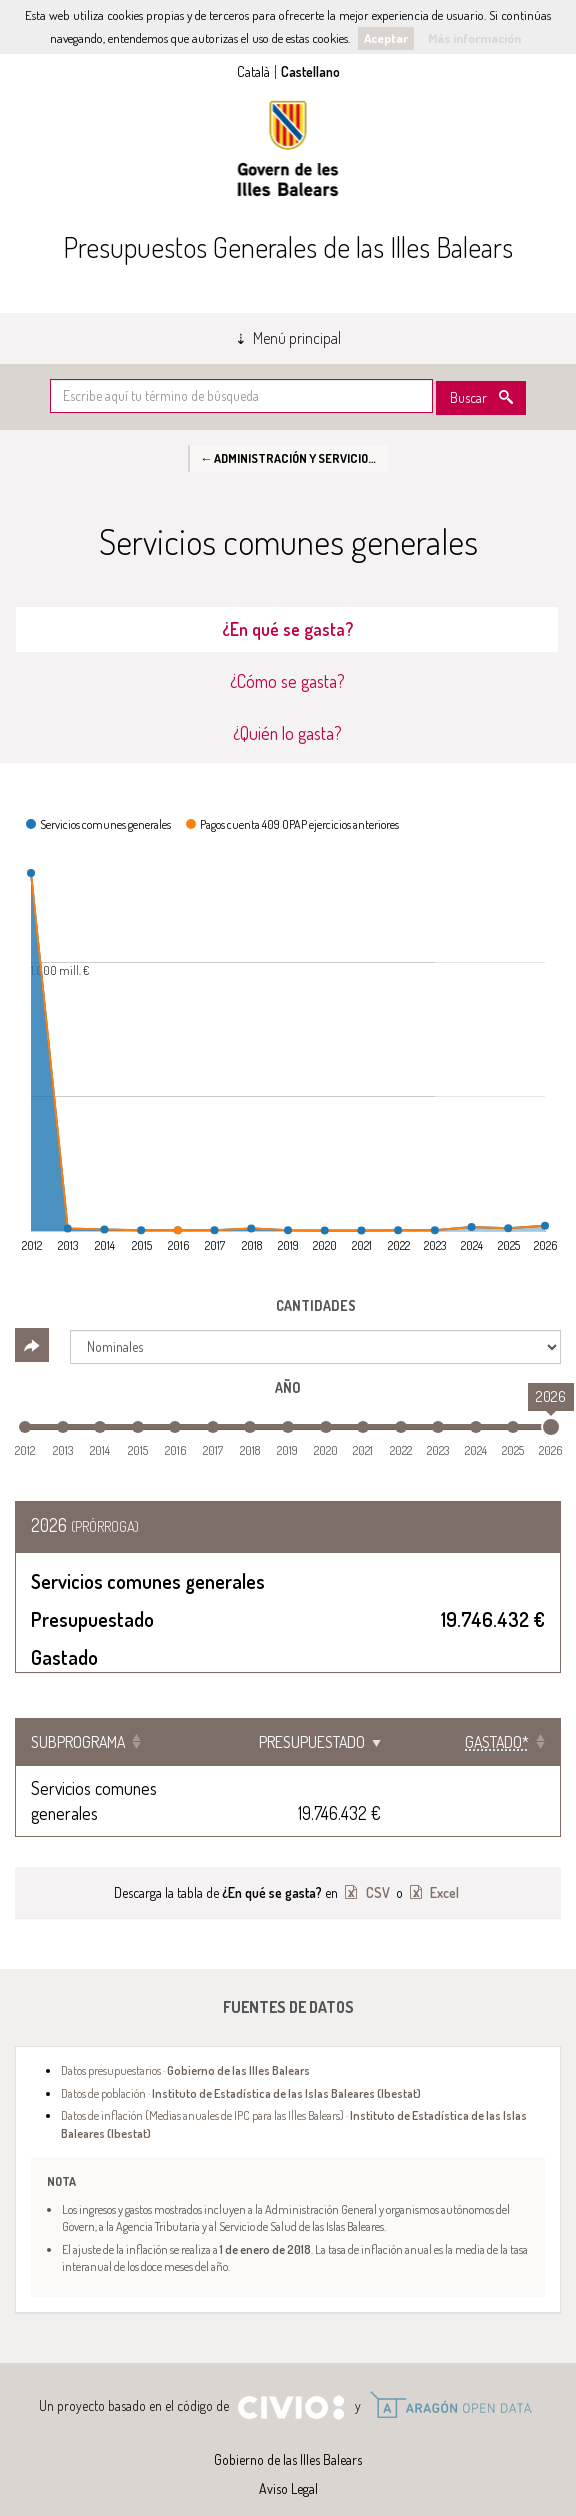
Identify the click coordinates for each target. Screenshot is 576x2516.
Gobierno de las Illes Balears (288, 148)
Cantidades (316, 1305)
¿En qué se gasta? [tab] (287, 629)
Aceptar (386, 38)
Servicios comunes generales (129, 1788)
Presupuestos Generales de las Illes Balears (288, 247)
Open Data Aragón (450, 2380)
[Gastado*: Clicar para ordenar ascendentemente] (493, 1742)
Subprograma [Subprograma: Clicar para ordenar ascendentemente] (78, 1742)
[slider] (551, 1427)
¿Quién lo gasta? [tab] (287, 733)
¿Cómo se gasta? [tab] (287, 681)
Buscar (468, 397)
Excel (443, 1867)
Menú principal (297, 338)
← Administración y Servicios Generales (294, 458)
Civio (290, 2383)
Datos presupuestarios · (185, 2045)
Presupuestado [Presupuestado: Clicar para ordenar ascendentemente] (342, 1742)
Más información (474, 38)
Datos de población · (241, 2068)
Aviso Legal (288, 2463)
